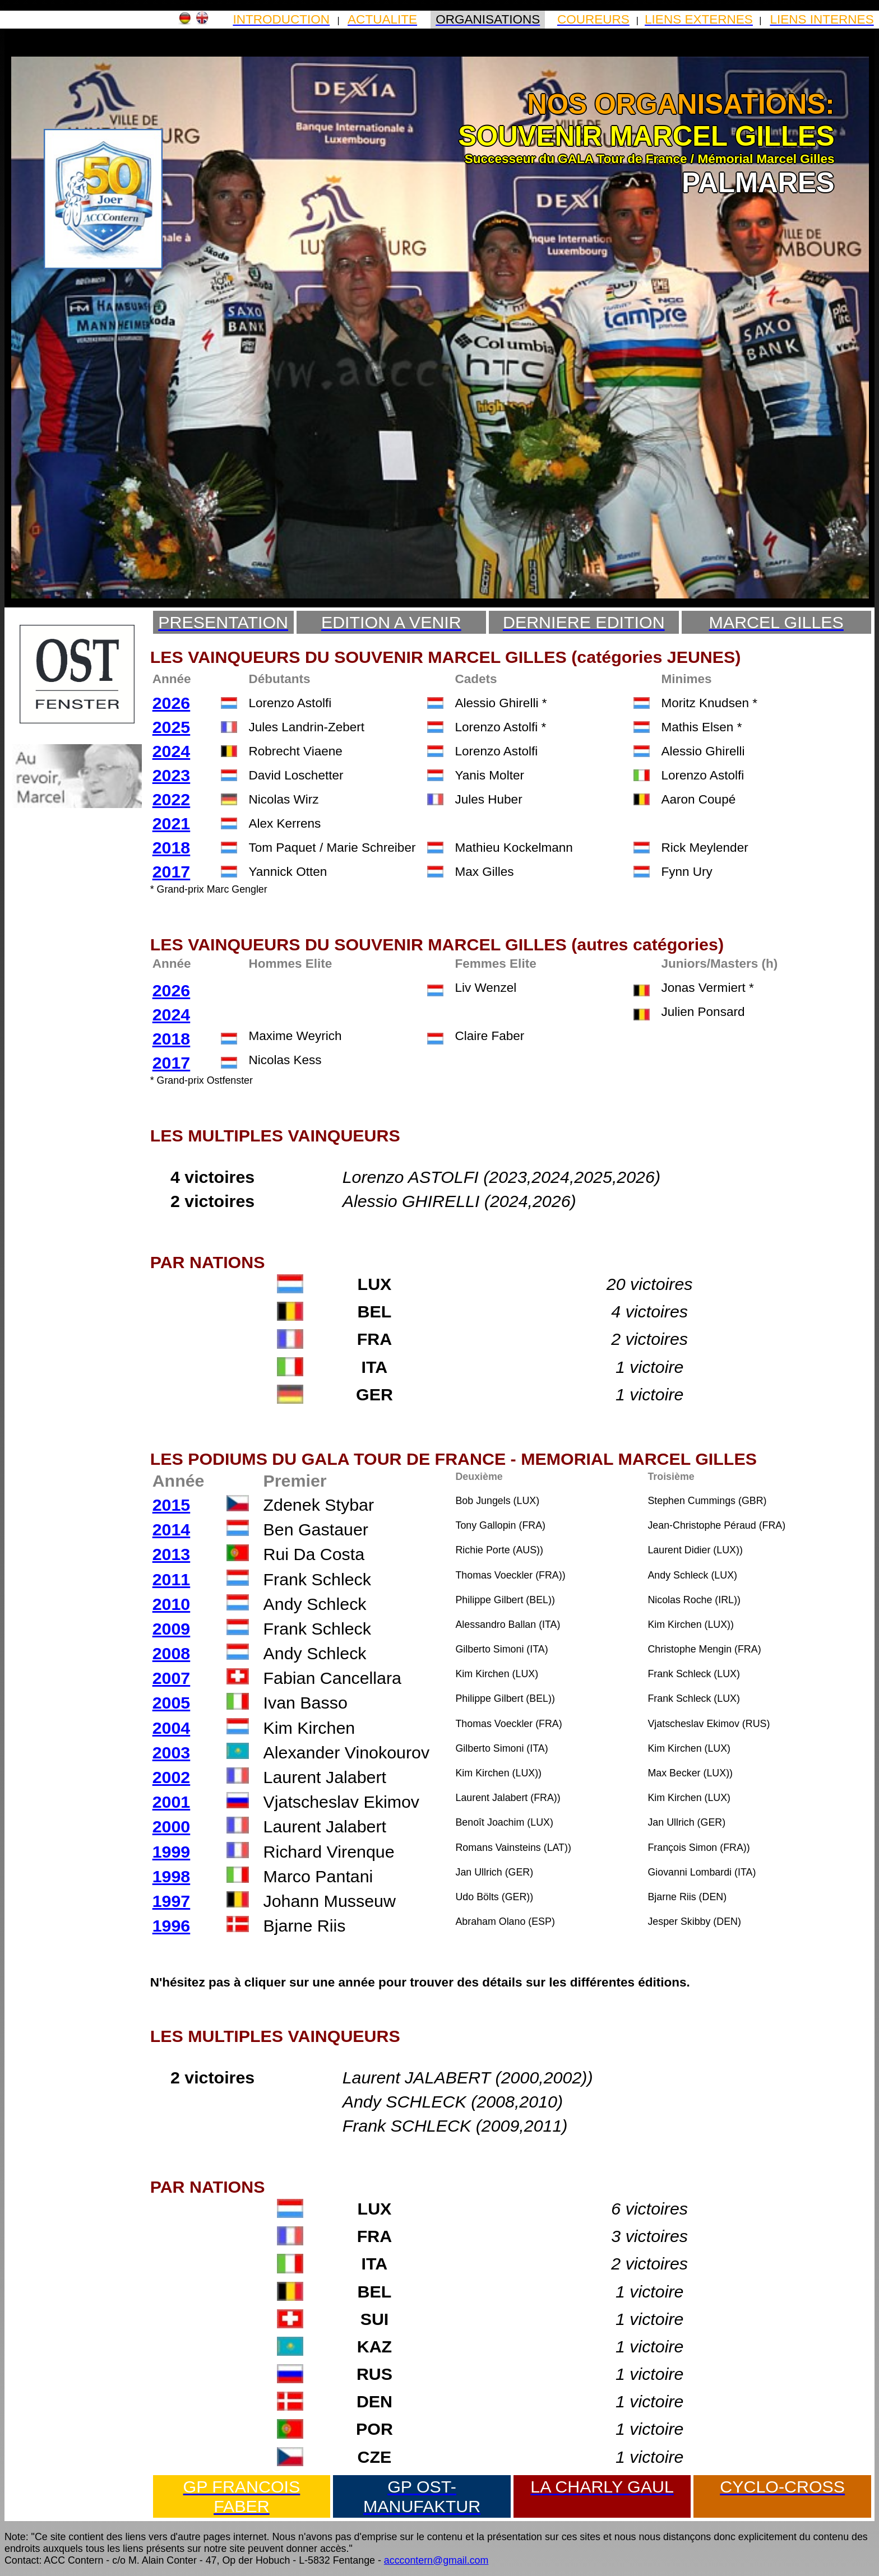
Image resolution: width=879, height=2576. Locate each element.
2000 (171, 1826)
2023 (171, 775)
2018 (171, 847)
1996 (171, 1925)
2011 (171, 1579)
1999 (171, 1851)
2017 (171, 871)
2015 (171, 1504)
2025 (171, 726)
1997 (171, 1900)
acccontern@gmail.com (436, 2560)
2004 (171, 1727)
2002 (171, 1776)
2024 (171, 750)
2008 (171, 1653)
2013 (171, 1553)
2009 (171, 1628)
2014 (171, 1529)
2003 (171, 1752)
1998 (171, 1876)
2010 (171, 1603)
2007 (171, 1677)
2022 (171, 799)
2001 (171, 1801)
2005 (171, 1702)
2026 (171, 702)
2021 (171, 823)
